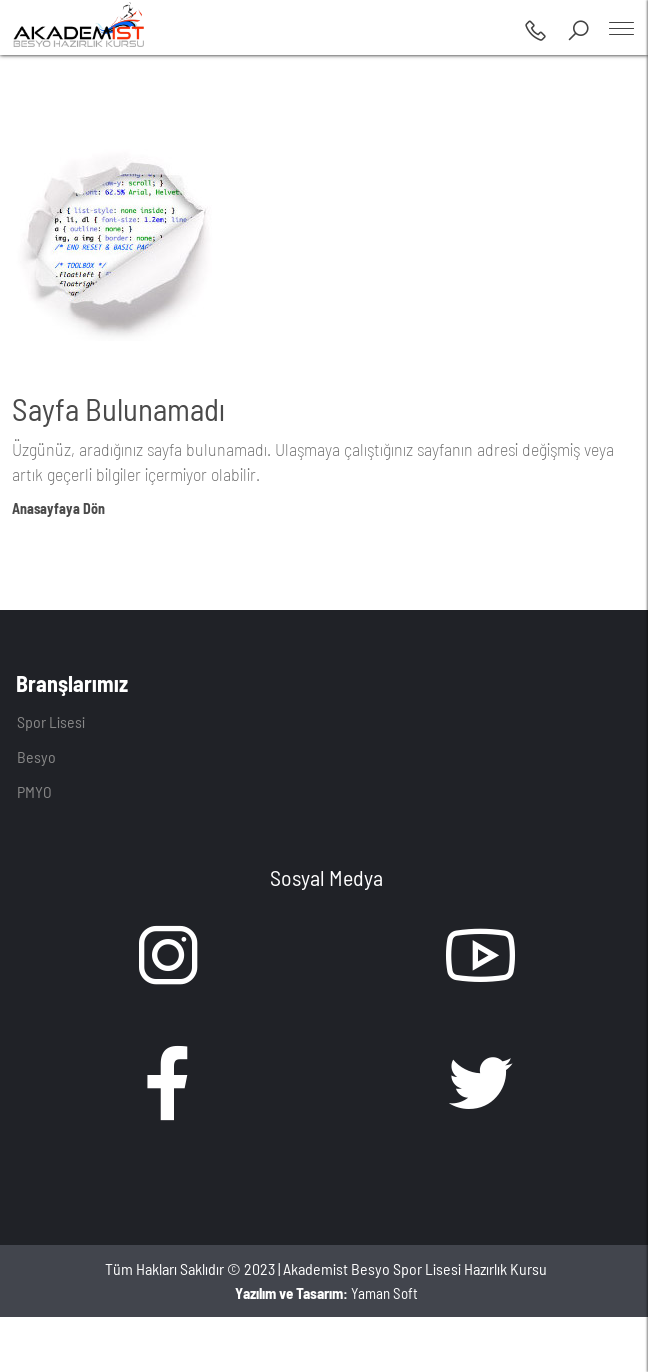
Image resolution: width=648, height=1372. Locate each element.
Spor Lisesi (51, 721)
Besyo (36, 756)
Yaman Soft (326, 1293)
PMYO (34, 791)
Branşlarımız (72, 683)
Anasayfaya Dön (58, 508)
